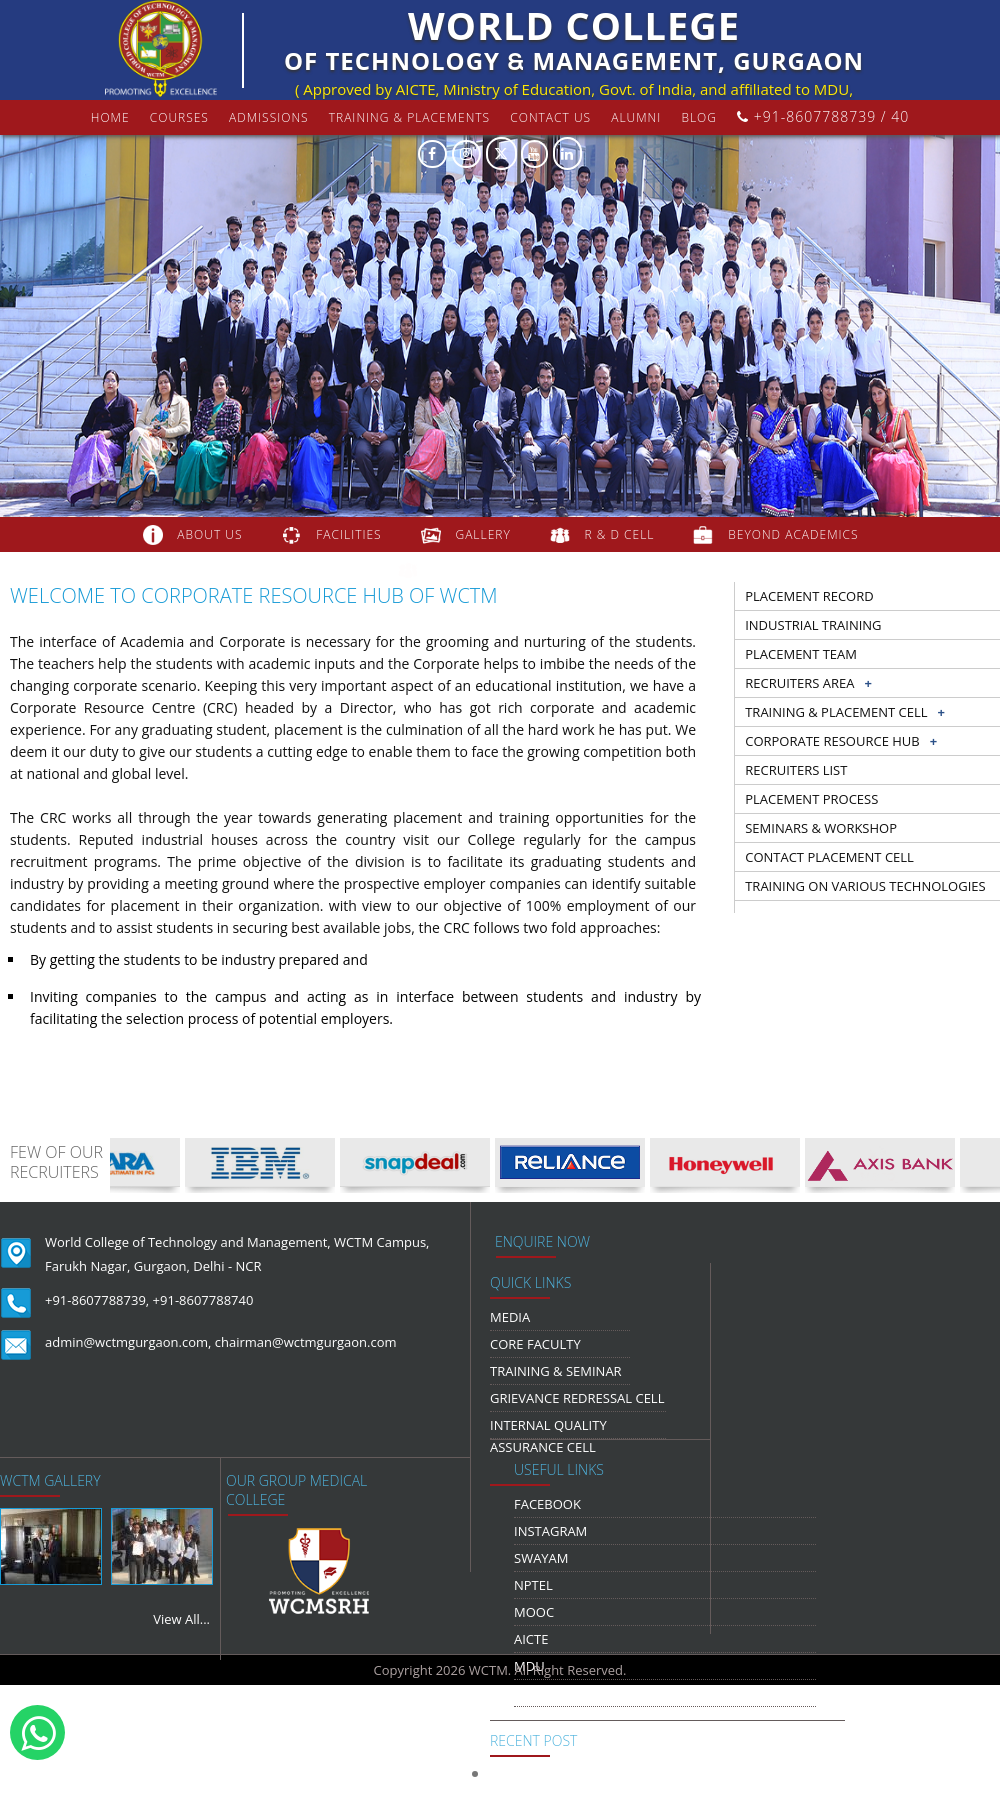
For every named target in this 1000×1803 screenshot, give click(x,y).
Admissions (269, 117)
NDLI (529, 1693)
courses (179, 117)
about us (209, 534)
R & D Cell (620, 534)
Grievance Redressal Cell (577, 1398)
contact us (550, 117)
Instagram (550, 1531)
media (510, 1317)
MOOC (534, 1612)
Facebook (547, 1504)
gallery (482, 534)
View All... (181, 1619)
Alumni (636, 117)
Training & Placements (409, 117)
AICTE (531, 1639)
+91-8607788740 (203, 1300)
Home (110, 117)
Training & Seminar (556, 1371)
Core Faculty (535, 1344)
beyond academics (795, 534)
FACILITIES (348, 534)
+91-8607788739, (97, 1300)
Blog (699, 117)
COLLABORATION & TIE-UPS (520, 569)
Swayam (541, 1558)
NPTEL (533, 1585)
